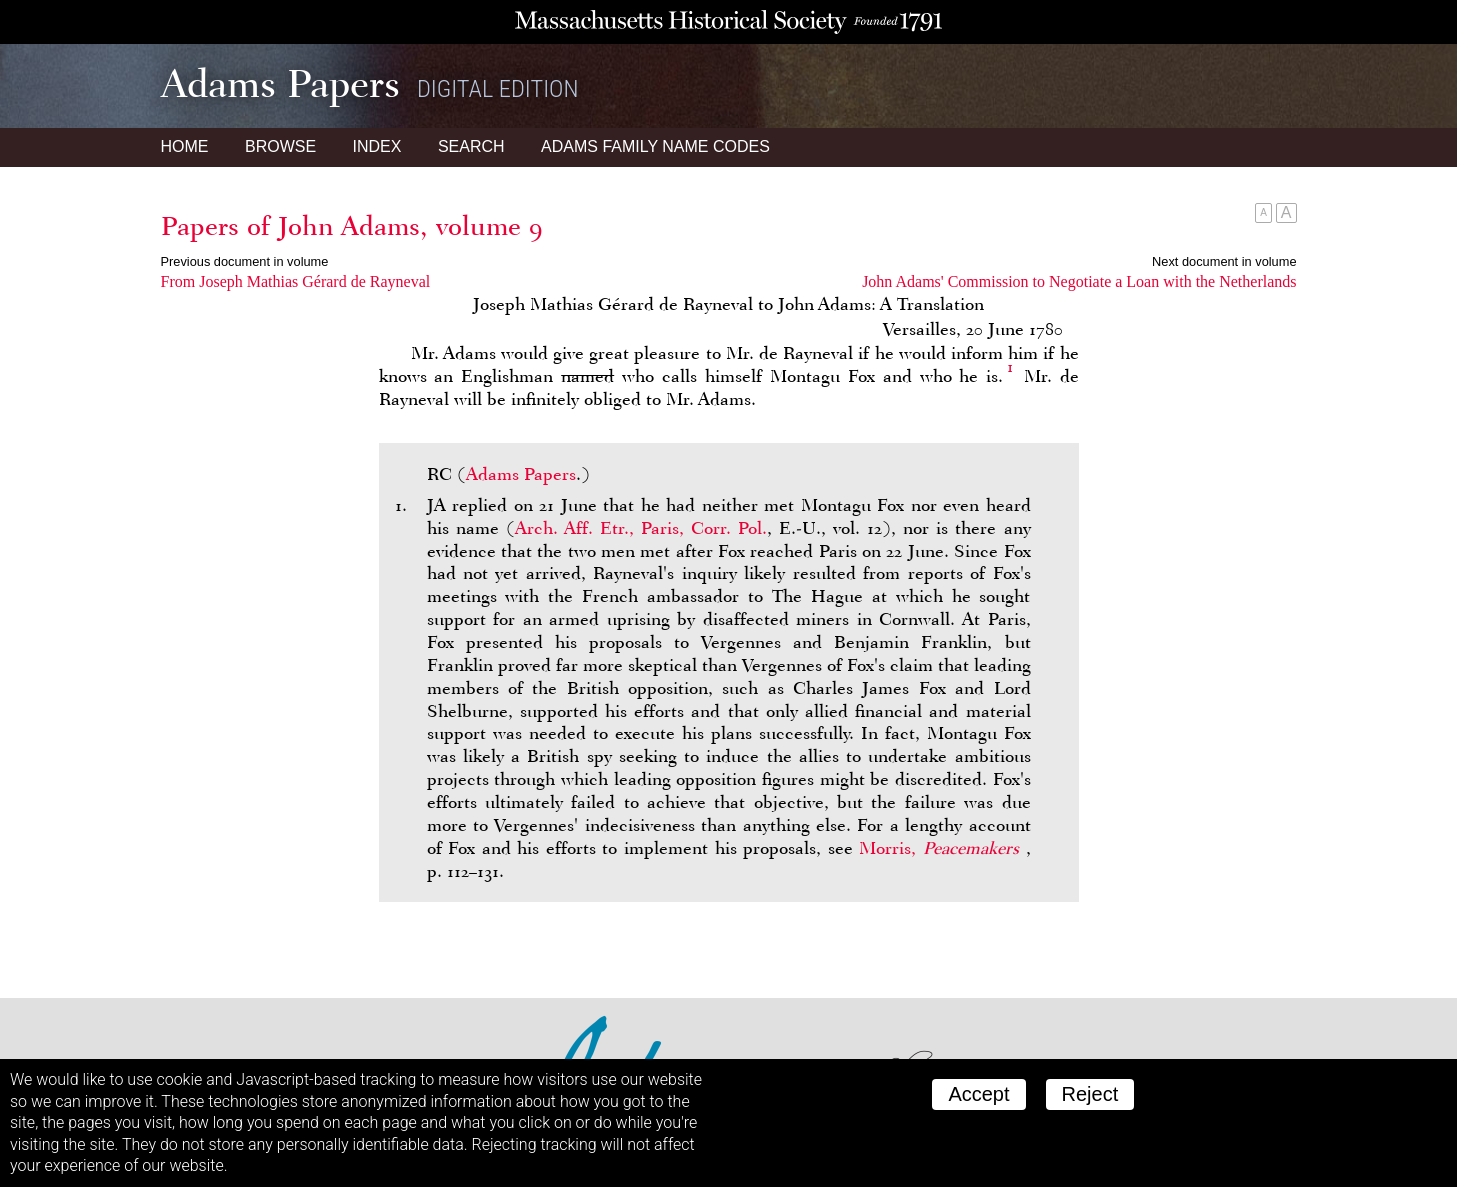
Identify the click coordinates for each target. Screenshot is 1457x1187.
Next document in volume (1224, 261)
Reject (1090, 1094)
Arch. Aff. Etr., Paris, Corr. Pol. (641, 528)
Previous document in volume (245, 261)
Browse (280, 146)
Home (185, 146)
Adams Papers (521, 474)
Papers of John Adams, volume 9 (352, 226)
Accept (978, 1094)
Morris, (942, 848)
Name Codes (655, 146)
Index (377, 146)
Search (471, 146)
